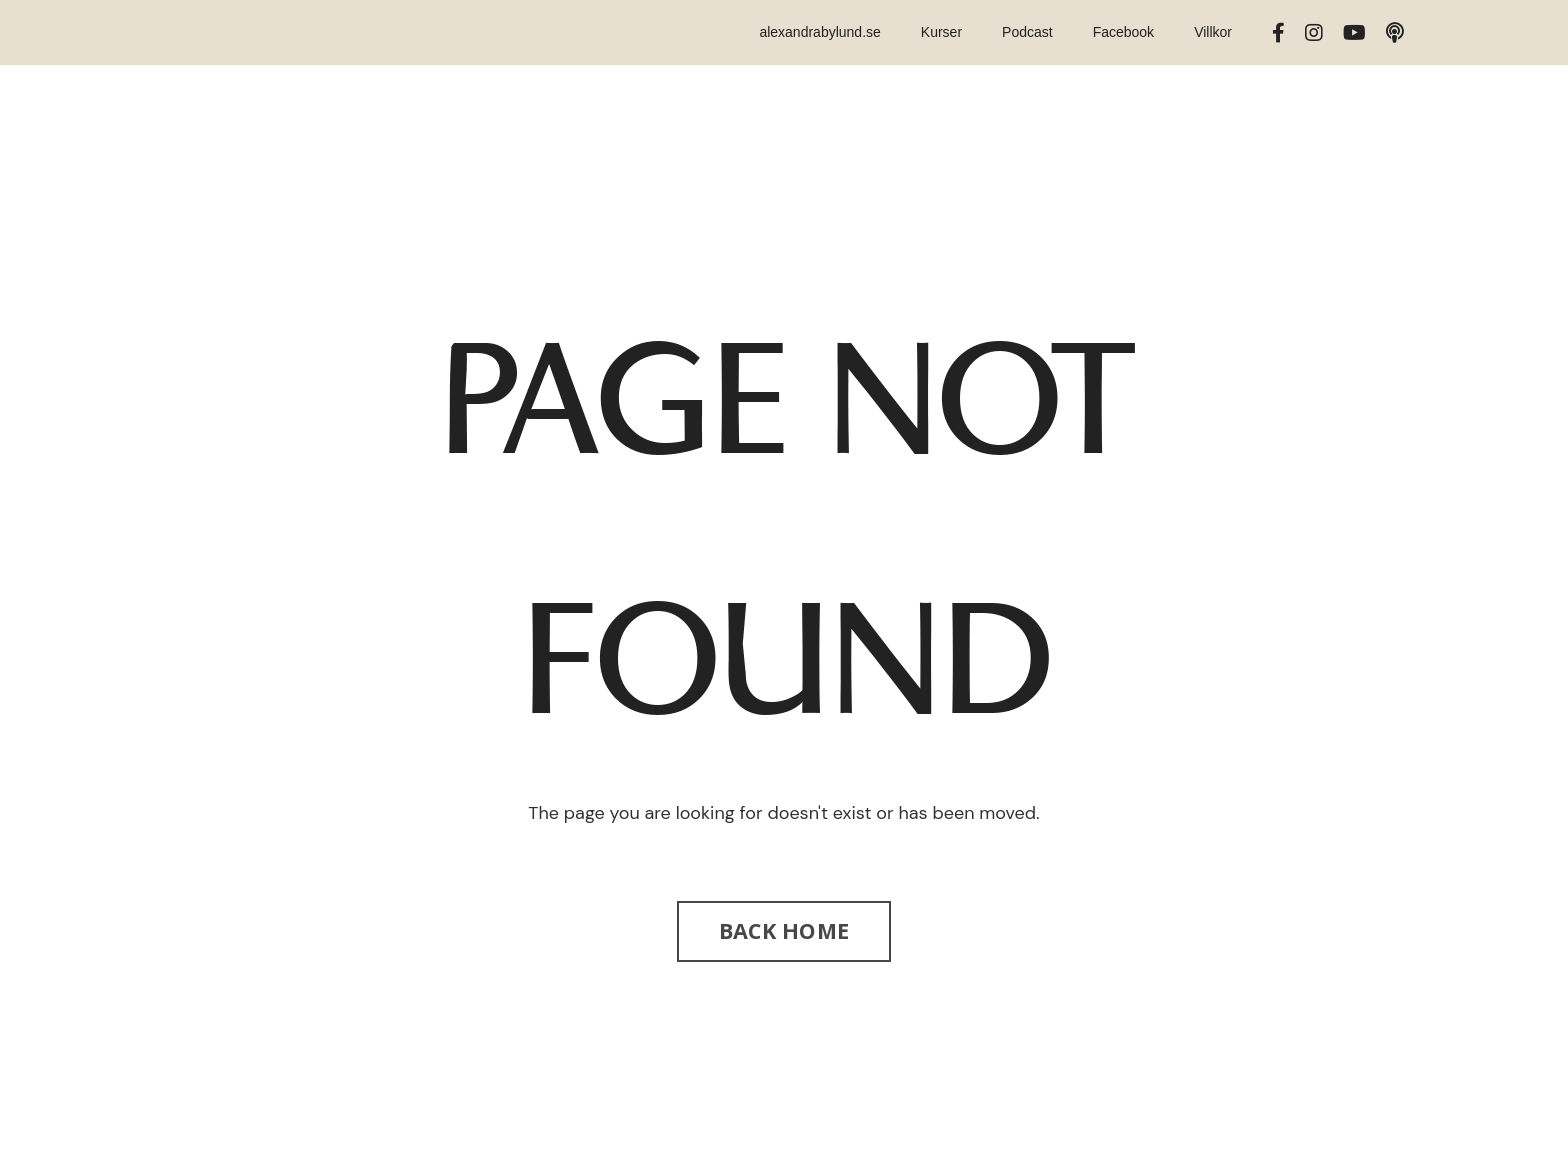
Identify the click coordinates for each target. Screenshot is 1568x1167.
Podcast (1027, 32)
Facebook (1123, 32)
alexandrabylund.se (819, 32)
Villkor (1213, 32)
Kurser (941, 32)
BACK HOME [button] (784, 930)
